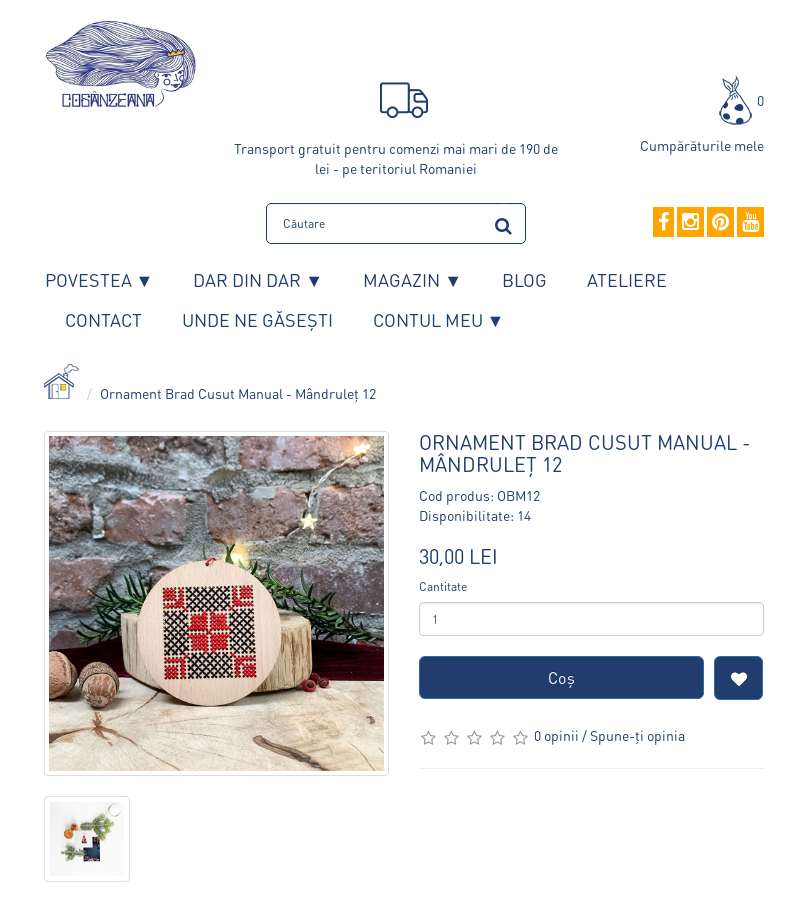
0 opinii (556, 735)
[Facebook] (663, 223)
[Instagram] (690, 223)
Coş (561, 677)
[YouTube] (750, 223)
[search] (503, 222)
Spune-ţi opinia (637, 735)
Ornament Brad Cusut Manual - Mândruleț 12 (238, 393)
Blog (524, 279)
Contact (103, 319)
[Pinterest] (720, 223)
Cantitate (443, 586)
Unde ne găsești (257, 319)
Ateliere (627, 279)
